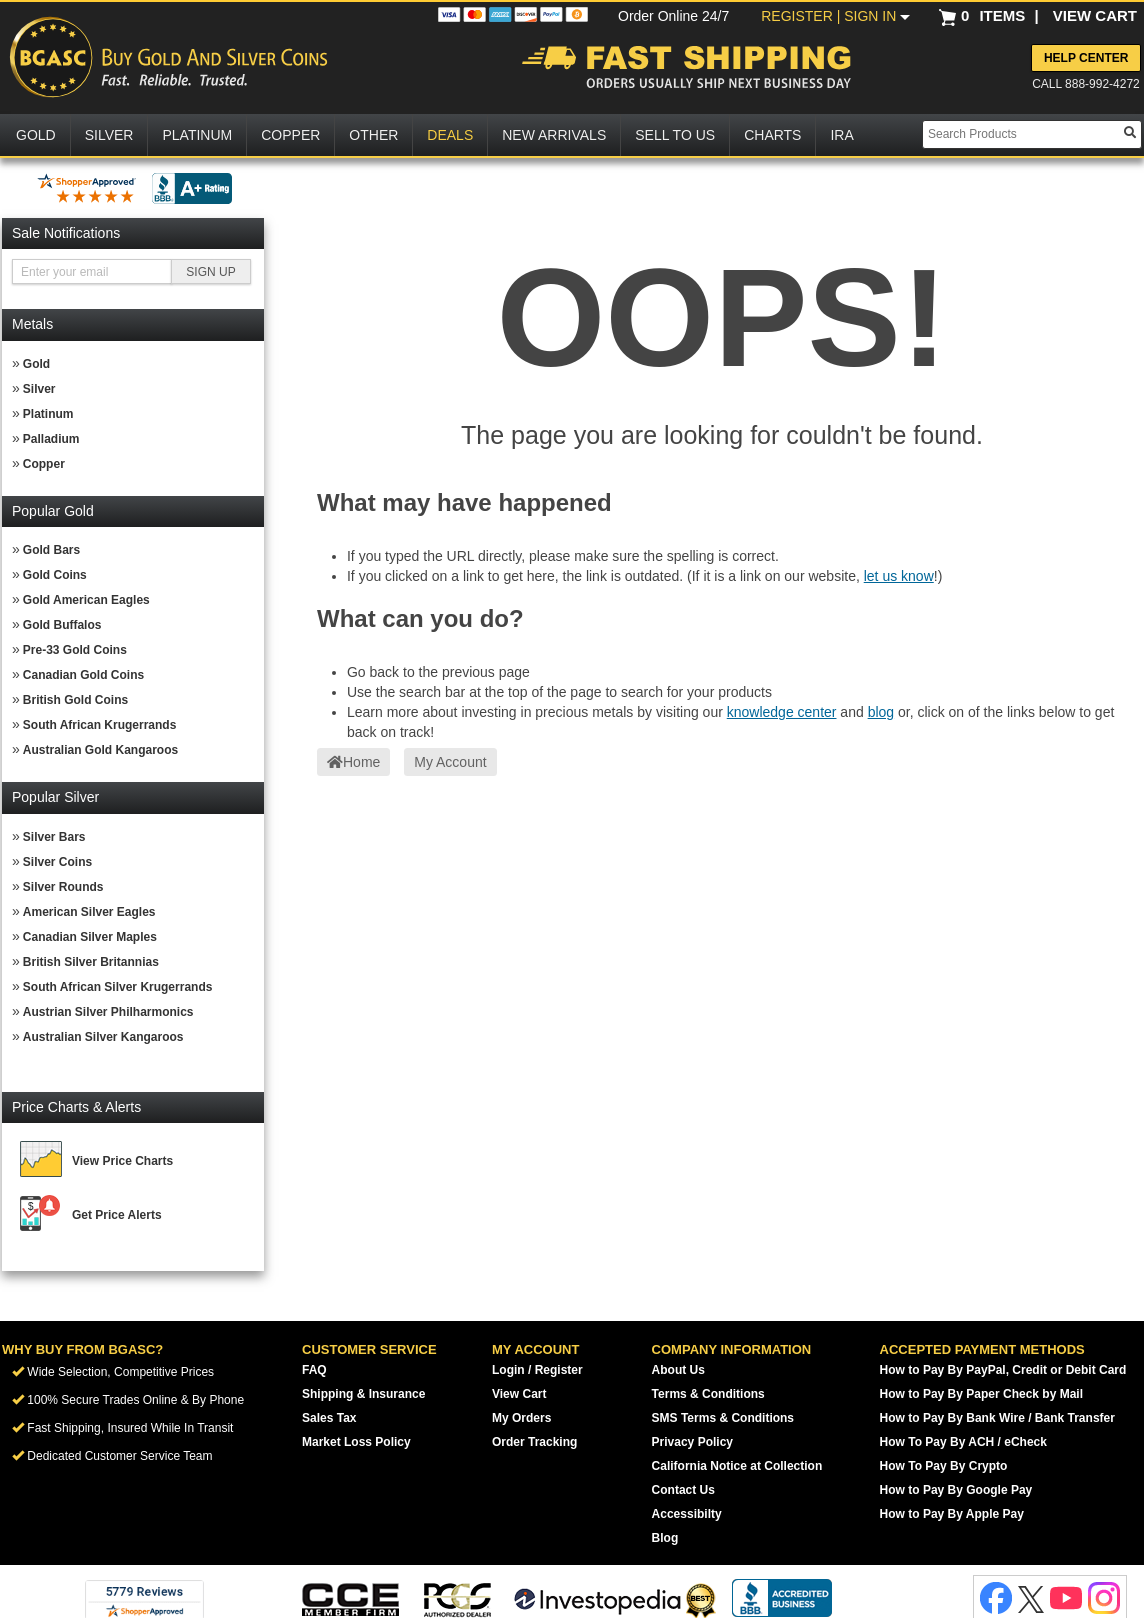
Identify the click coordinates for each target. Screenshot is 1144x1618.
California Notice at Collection (737, 1466)
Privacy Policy (692, 1442)
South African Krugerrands (100, 725)
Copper (44, 464)
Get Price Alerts (117, 1215)
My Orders (521, 1418)
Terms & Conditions (708, 1394)
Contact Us (683, 1490)
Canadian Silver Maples (90, 937)
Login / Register (537, 1370)
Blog (665, 1538)
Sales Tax (329, 1418)
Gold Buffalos (62, 625)
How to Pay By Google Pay (956, 1490)
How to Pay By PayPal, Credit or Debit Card (1003, 1370)
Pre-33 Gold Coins (75, 650)
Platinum (48, 414)
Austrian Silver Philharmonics (108, 1012)
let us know (899, 576)
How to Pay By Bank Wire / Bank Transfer (997, 1418)
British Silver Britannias (91, 962)
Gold (36, 364)
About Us (678, 1370)
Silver (39, 389)
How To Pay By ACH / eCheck (963, 1442)
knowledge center (782, 712)
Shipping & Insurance (363, 1394)
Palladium (51, 439)
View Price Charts (122, 1161)
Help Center (1086, 58)
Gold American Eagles (86, 600)
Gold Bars (51, 550)
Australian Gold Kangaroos (100, 750)
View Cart (519, 1394)
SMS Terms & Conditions (723, 1418)
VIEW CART (1095, 15)
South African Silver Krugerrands (118, 987)
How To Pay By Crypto (944, 1466)
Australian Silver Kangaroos (103, 1037)
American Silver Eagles (89, 912)
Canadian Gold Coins (83, 675)
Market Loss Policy (356, 1442)
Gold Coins (55, 575)
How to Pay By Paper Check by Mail (981, 1394)
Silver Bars (54, 837)
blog (881, 712)
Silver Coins (57, 862)
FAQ (314, 1370)
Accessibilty (687, 1514)
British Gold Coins (75, 700)
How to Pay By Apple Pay (952, 1514)
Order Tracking (534, 1442)
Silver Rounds (63, 887)
